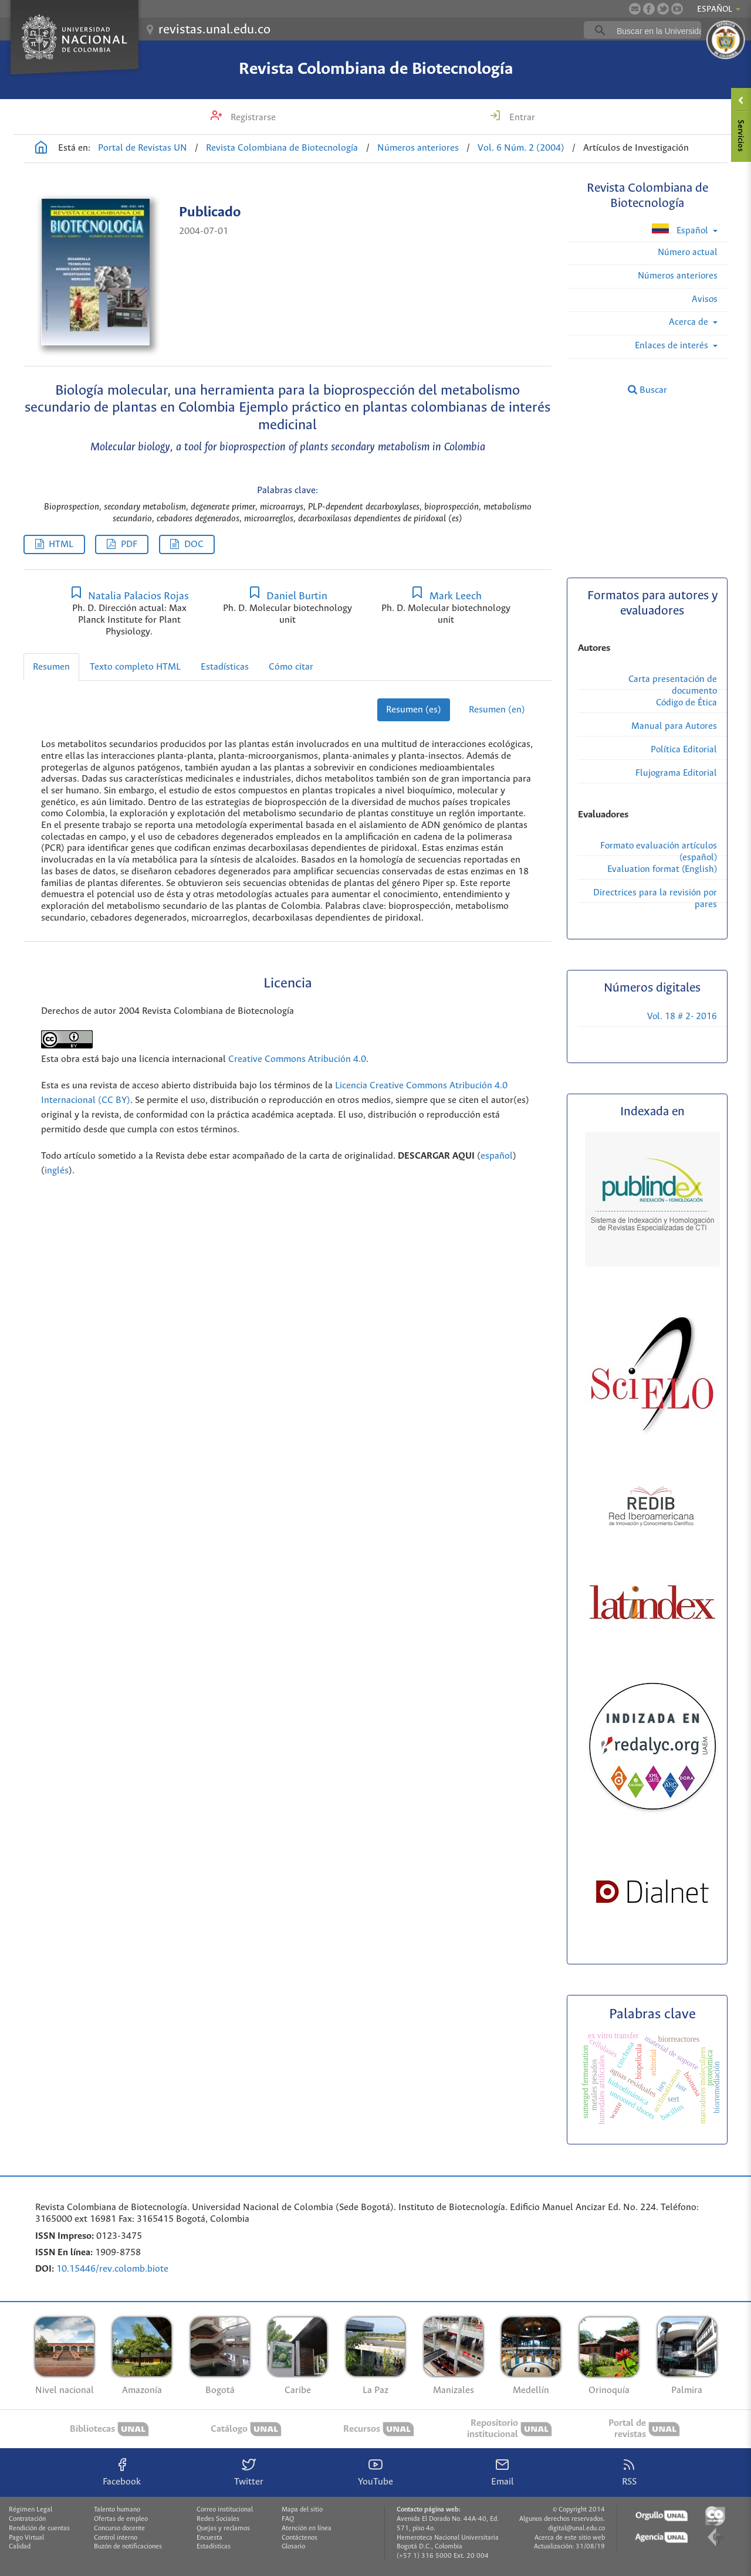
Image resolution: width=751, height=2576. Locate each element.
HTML (61, 544)
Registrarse (252, 118)
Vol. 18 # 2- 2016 (682, 1016)
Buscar (647, 390)
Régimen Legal (30, 2509)
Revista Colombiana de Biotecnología (376, 69)
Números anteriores (418, 148)
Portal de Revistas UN (142, 148)
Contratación (27, 2519)
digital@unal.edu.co (576, 2528)
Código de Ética (686, 703)
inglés (57, 1171)
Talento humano (117, 2509)
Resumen (51, 667)
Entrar (521, 118)
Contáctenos (299, 2537)
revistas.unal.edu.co (214, 30)
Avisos (705, 299)
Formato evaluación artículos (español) (658, 852)
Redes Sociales (218, 2519)
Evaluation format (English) (662, 869)
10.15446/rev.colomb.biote (112, 2269)
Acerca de (690, 322)
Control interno (115, 2537)
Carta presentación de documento (672, 685)
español (497, 1156)
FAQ (288, 2519)
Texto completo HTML (135, 667)
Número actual (688, 252)
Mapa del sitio (302, 2509)
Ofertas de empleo (121, 2519)
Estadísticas (225, 667)
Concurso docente (119, 2528)
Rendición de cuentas (39, 2528)
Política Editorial (684, 750)
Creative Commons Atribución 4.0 (297, 1059)
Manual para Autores (674, 726)
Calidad (20, 2546)
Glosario (293, 2546)
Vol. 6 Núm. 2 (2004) (521, 148)
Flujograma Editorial (676, 773)
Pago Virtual (26, 2537)
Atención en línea (306, 2528)
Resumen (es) (413, 710)
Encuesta (209, 2537)
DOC (194, 544)
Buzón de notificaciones (128, 2546)
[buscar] (661, 30)
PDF (129, 544)
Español (681, 229)
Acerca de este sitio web (570, 2537)
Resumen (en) (497, 710)
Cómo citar (291, 667)
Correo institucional (225, 2509)
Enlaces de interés (673, 346)
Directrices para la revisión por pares (655, 898)
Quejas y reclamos (223, 2528)
